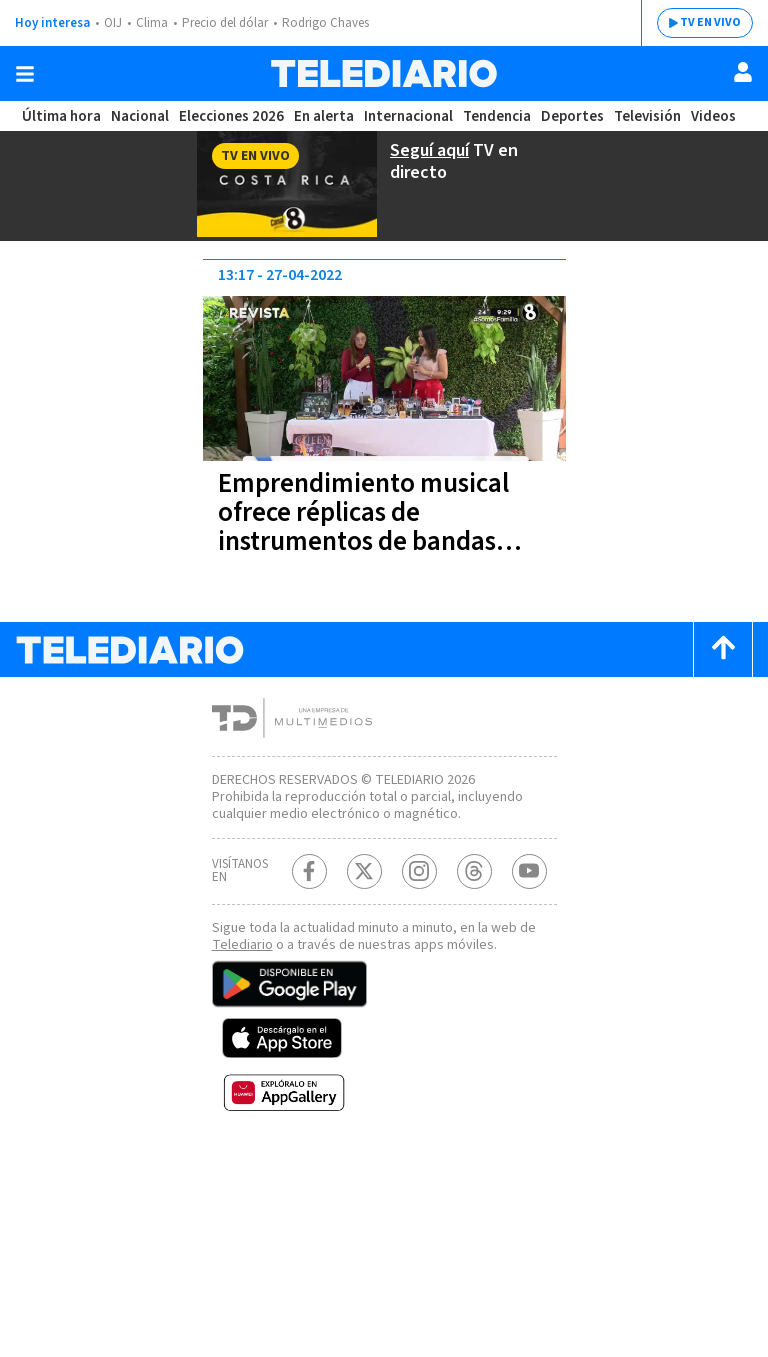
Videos (712, 116)
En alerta (328, 116)
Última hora (61, 116)
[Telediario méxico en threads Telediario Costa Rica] (474, 885)
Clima (153, 23)
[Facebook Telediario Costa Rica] (309, 885)
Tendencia (498, 116)
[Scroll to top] (723, 646)
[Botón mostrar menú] (25, 74)
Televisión (646, 116)
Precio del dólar (230, 23)
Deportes (573, 116)
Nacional (139, 116)
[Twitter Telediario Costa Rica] (364, 885)
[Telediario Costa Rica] (384, 73)
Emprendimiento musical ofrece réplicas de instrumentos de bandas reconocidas (366, 524)
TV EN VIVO (695, 23)
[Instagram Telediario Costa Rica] (419, 885)
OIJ (113, 23)
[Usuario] (743, 72)
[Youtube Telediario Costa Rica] (529, 885)
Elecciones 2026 (233, 116)
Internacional (411, 116)
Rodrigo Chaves (336, 23)
